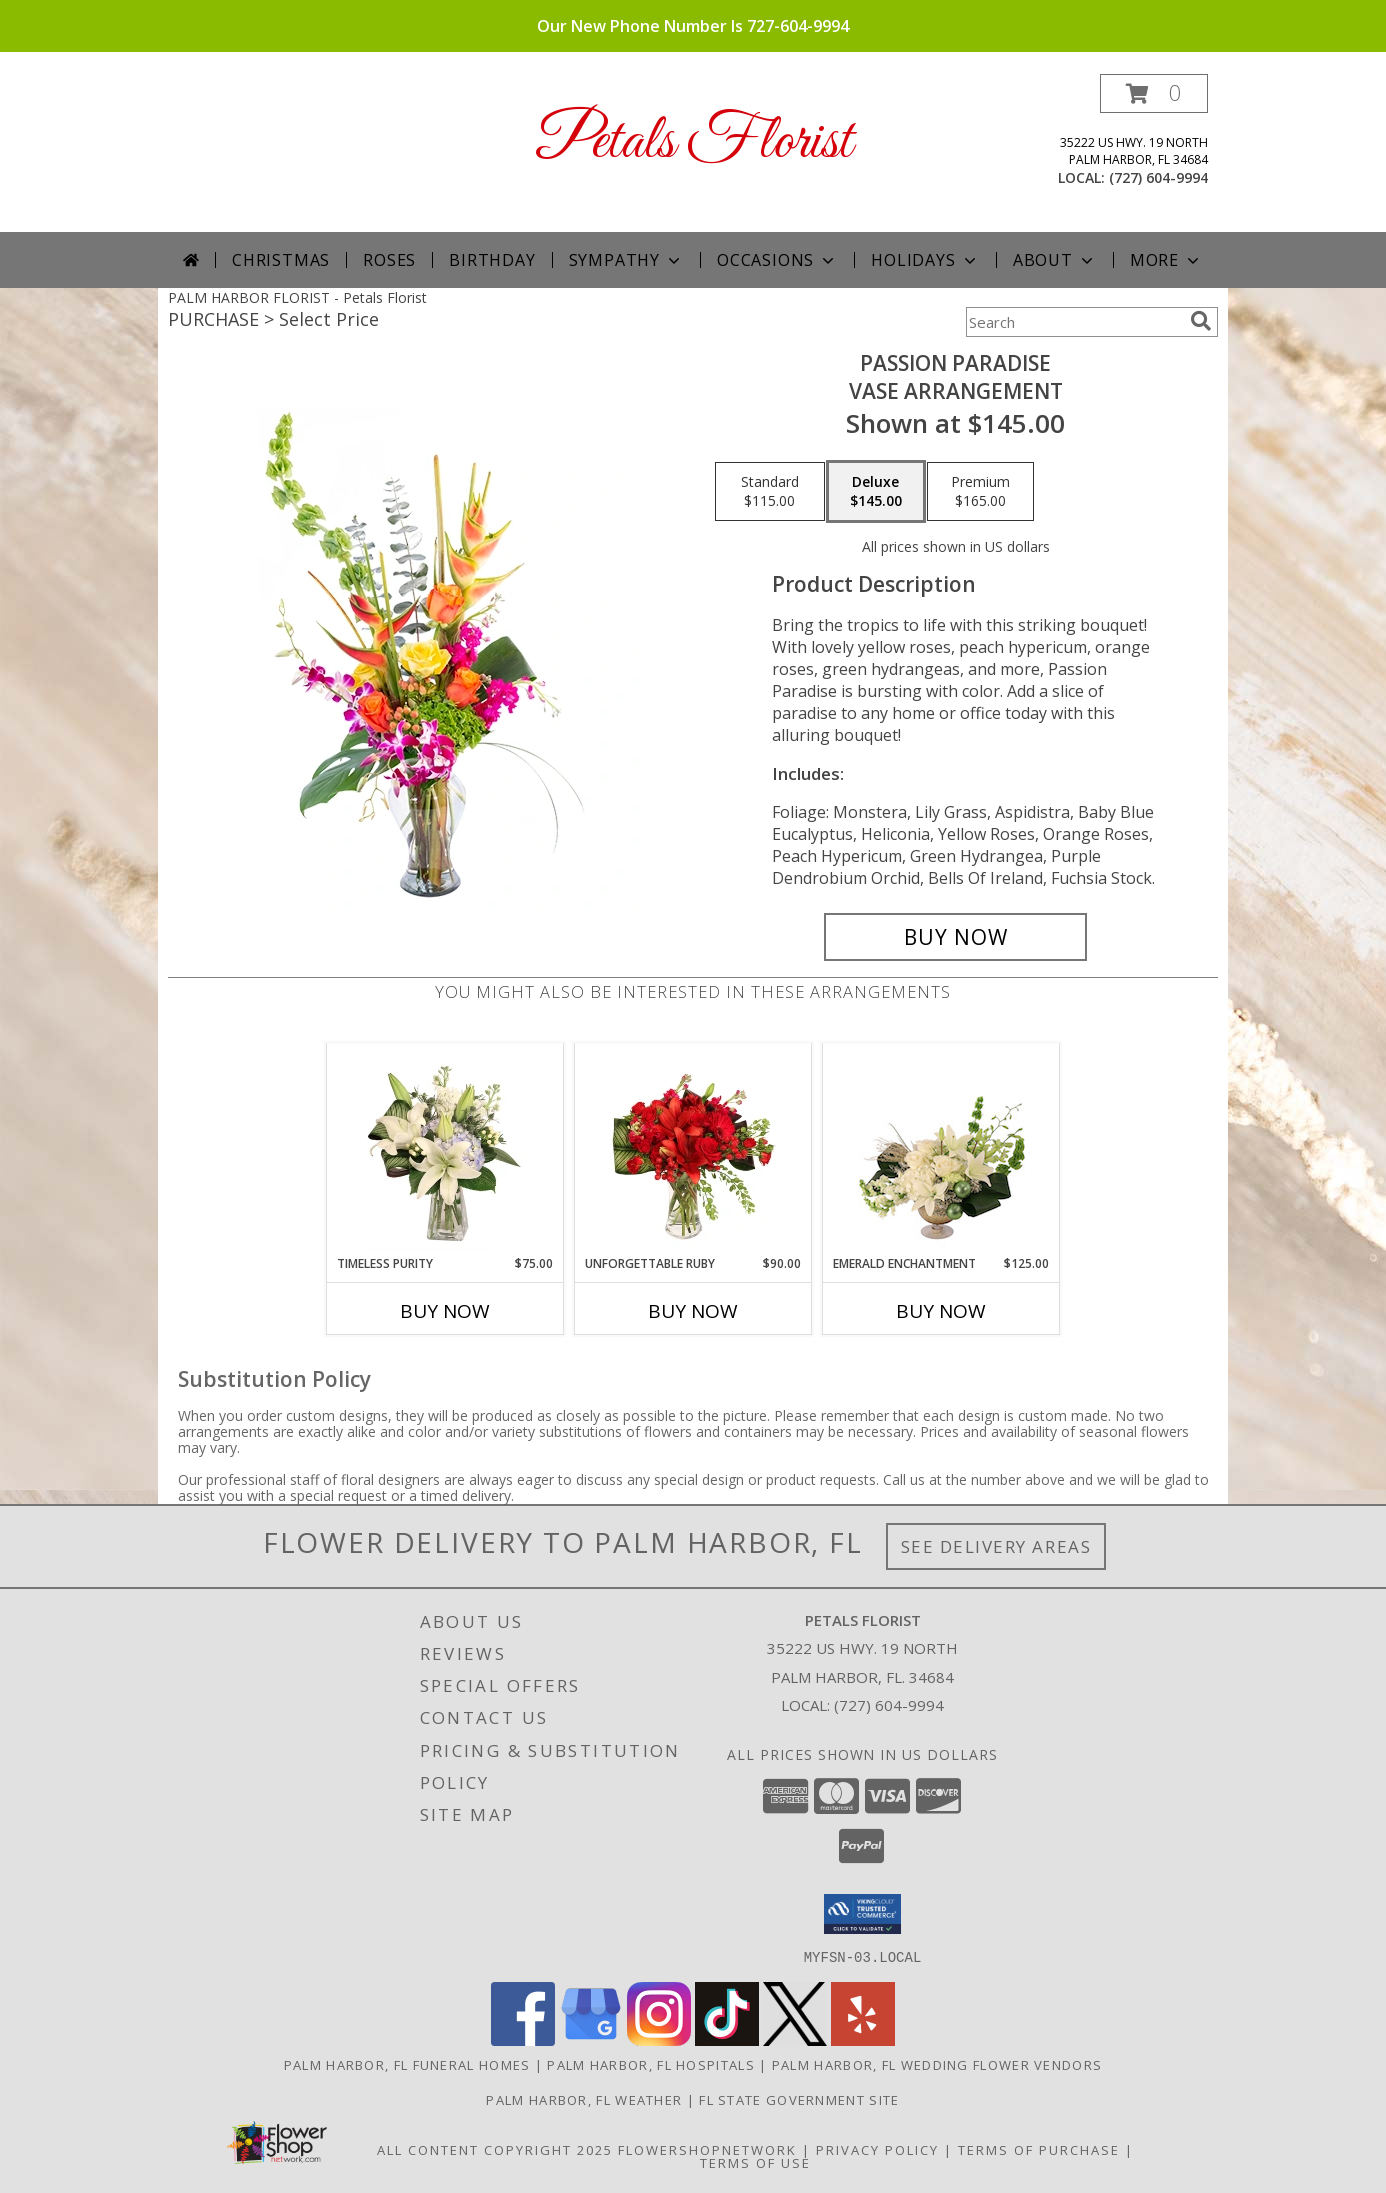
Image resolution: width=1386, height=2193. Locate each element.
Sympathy (626, 260)
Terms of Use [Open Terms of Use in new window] (755, 2162)
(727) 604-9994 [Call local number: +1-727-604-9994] (1158, 177)
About (1055, 260)
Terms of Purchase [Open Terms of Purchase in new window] (1039, 2149)
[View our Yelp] (863, 2039)
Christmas (281, 260)
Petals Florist (693, 142)
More (1166, 260)
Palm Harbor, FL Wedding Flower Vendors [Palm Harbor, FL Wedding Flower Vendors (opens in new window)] (937, 2064)
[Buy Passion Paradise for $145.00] (955, 937)
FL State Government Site (799, 2099)
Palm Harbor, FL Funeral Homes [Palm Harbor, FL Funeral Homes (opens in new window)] (407, 2064)
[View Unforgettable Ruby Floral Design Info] (693, 1149)
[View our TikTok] (727, 2039)
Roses (389, 260)
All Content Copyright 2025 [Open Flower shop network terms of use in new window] (495, 2149)
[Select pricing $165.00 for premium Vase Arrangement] (980, 492)
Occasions (777, 260)
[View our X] (795, 2039)
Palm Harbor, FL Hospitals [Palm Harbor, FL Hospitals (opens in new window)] (651, 2064)
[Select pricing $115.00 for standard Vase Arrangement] (770, 492)
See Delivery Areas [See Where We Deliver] (996, 1546)
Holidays (925, 260)
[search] (1201, 321)
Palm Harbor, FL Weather (584, 2099)
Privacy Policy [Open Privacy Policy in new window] (877, 2149)
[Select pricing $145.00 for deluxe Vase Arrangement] (876, 492)
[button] (1154, 93)
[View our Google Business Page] (591, 2039)
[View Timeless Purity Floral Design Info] (445, 1149)
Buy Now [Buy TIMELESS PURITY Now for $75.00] (445, 1311)
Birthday (492, 260)
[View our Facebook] (523, 2039)
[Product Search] (1074, 322)
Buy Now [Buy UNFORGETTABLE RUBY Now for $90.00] (693, 1311)
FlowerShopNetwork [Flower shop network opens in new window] (707, 2149)
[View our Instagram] (659, 2039)
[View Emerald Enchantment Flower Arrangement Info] (941, 1149)
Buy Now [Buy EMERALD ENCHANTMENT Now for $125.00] (941, 1311)
